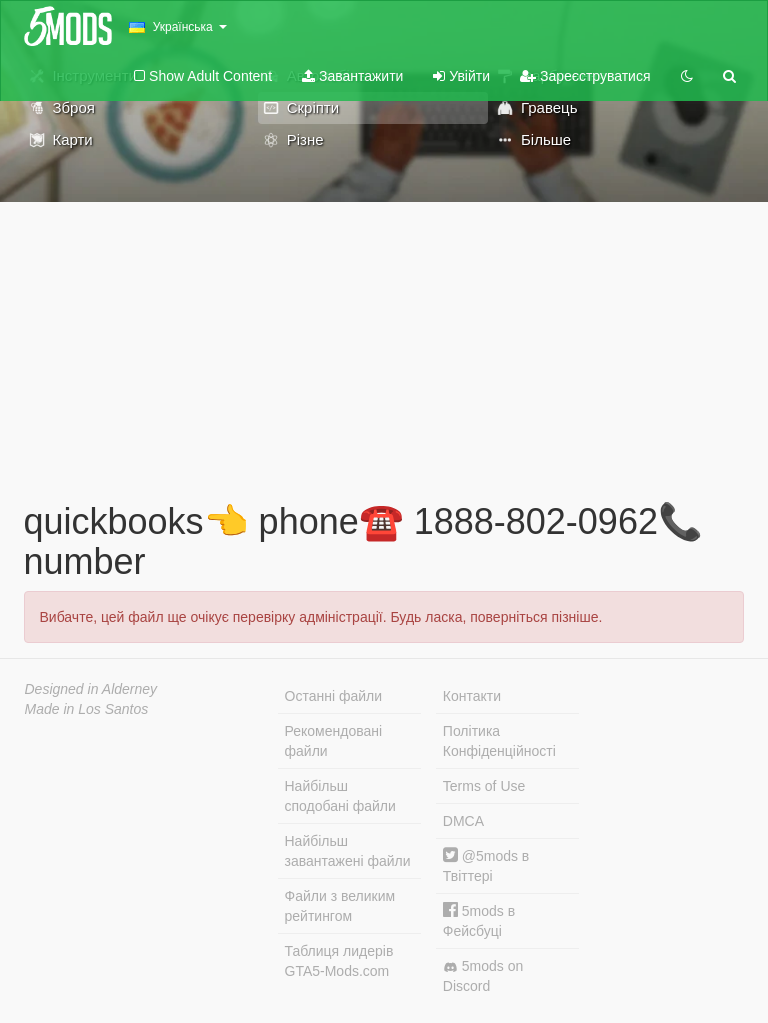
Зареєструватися (585, 76)
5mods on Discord (483, 976)
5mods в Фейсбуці (479, 920)
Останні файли (334, 696)
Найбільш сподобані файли (340, 796)
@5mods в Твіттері (486, 865)
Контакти (472, 696)
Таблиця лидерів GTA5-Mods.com (339, 961)
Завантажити (352, 76)
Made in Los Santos (87, 709)
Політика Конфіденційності (499, 741)
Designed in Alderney (91, 689)
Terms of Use (484, 786)
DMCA (463, 821)
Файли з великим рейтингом (340, 906)
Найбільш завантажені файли (348, 851)
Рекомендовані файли (334, 741)
